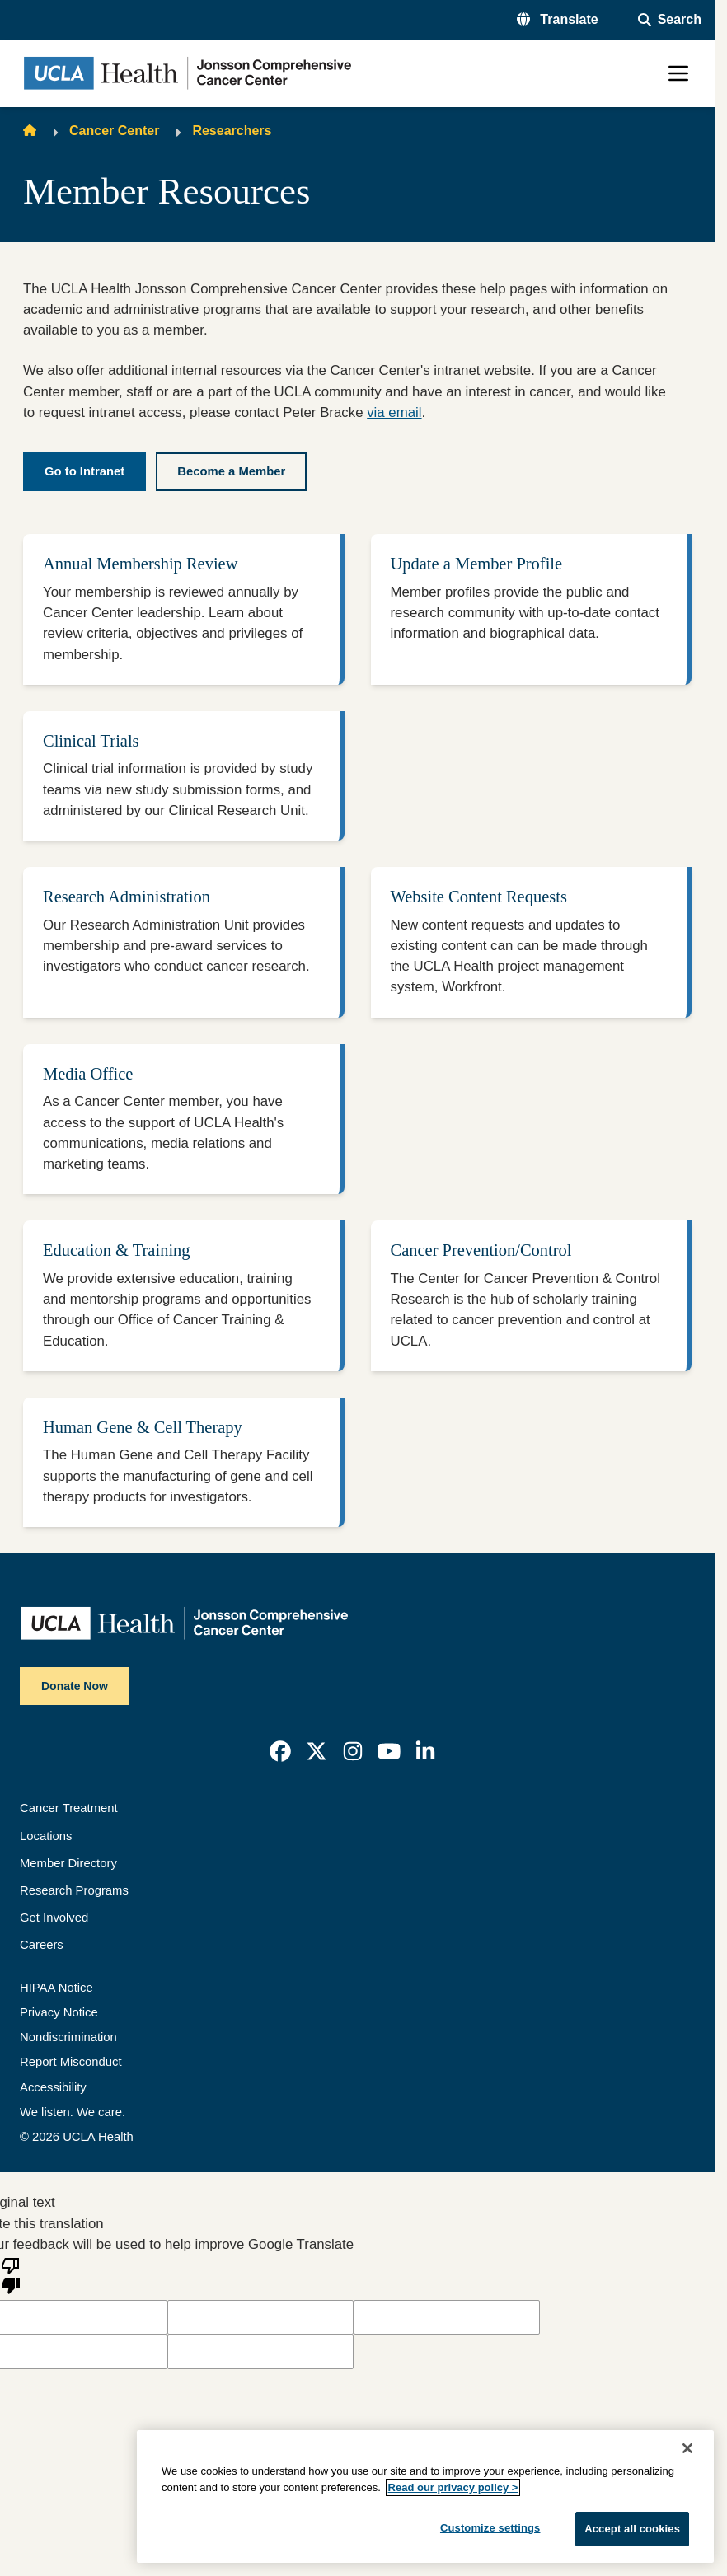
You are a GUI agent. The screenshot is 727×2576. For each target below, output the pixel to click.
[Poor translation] (11, 2274)
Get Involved (54, 1917)
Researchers (231, 131)
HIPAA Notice (56, 1987)
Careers (41, 1944)
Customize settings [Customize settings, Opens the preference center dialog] (490, 2528)
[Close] (687, 2448)
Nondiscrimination (68, 2037)
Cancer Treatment (69, 1808)
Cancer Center (114, 131)
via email (394, 412)
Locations (46, 1836)
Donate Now (74, 1686)
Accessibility (53, 2087)
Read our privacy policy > (453, 2487)
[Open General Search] (669, 19)
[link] (280, 1751)
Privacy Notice (59, 2012)
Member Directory (68, 1863)
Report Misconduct (71, 2061)
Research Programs (74, 1890)
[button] (557, 19)
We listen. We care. (72, 2112)
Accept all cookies (632, 2528)
